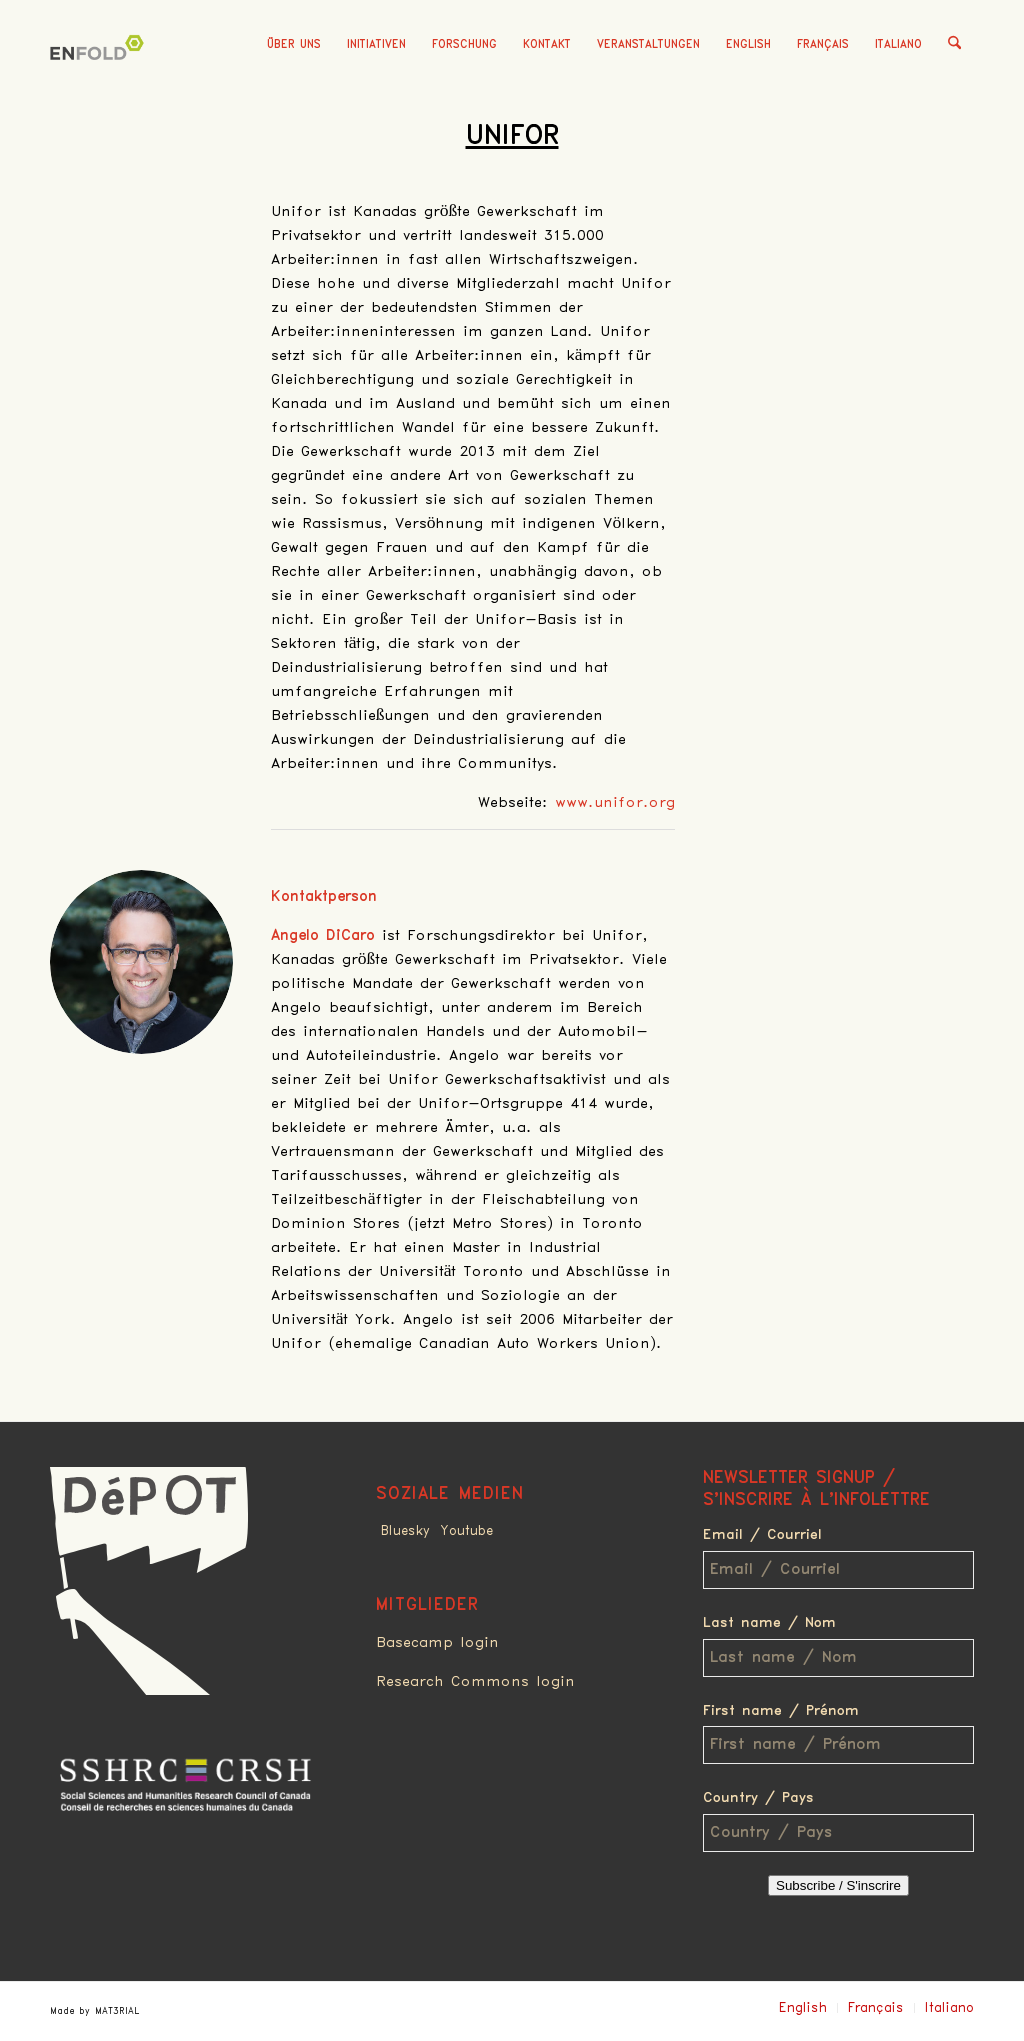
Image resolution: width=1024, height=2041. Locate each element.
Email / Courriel (762, 1535)
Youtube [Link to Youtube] (466, 1531)
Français (823, 44)
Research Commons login (475, 1682)
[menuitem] (294, 45)
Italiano (898, 44)
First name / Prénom (781, 1711)
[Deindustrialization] (100, 75)
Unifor (512, 136)
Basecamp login (437, 1643)
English (748, 44)
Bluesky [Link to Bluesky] (405, 1531)
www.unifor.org (615, 803)
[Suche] (954, 45)
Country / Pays (758, 1798)
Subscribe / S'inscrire (838, 1885)
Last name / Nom (769, 1623)
